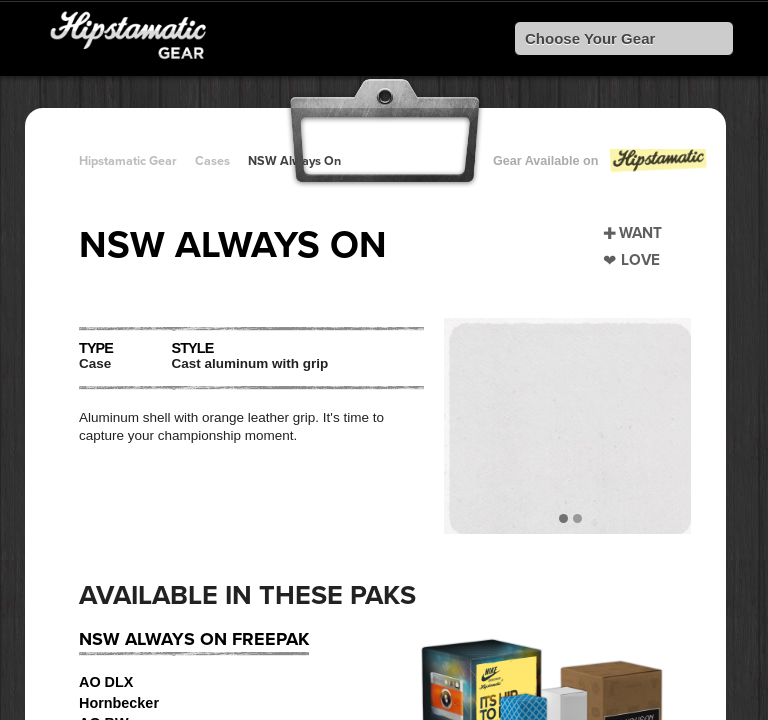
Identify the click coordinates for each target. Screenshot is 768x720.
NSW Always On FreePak (194, 639)
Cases (212, 161)
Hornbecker (119, 703)
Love (640, 260)
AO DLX (106, 682)
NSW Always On (294, 161)
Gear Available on (601, 165)
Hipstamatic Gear (128, 161)
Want (640, 233)
